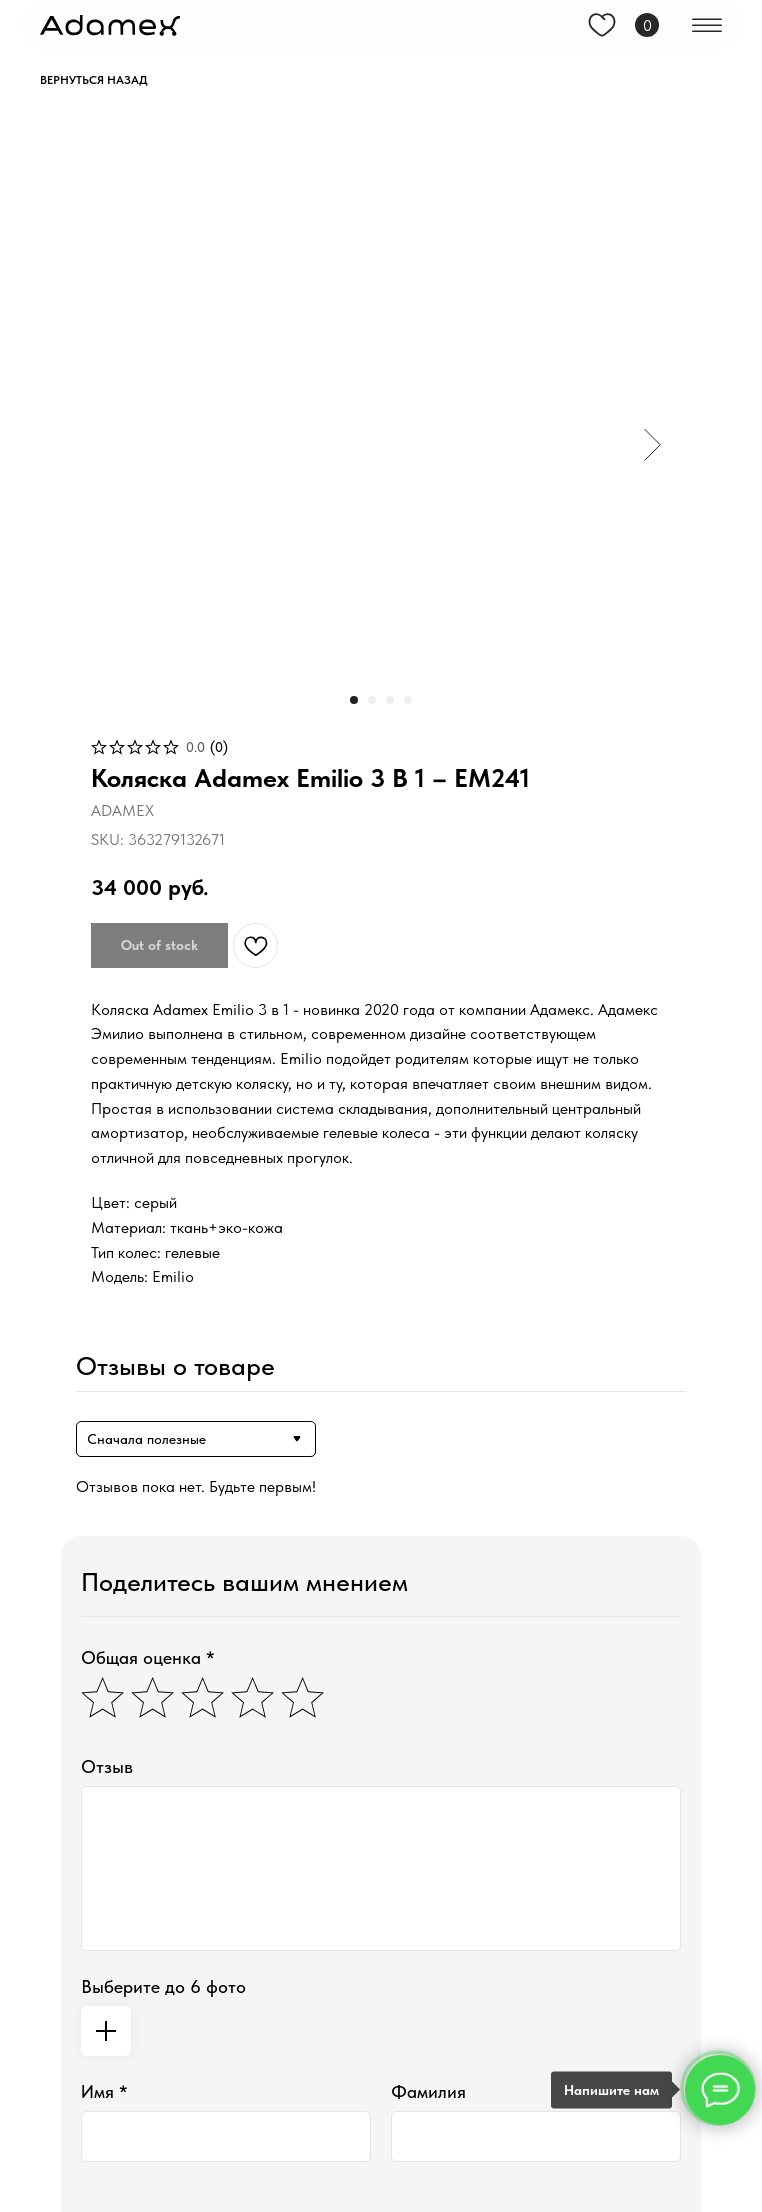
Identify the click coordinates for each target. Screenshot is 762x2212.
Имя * (104, 2091)
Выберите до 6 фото (163, 1986)
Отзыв (107, 1766)
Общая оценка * (148, 1657)
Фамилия (428, 2091)
